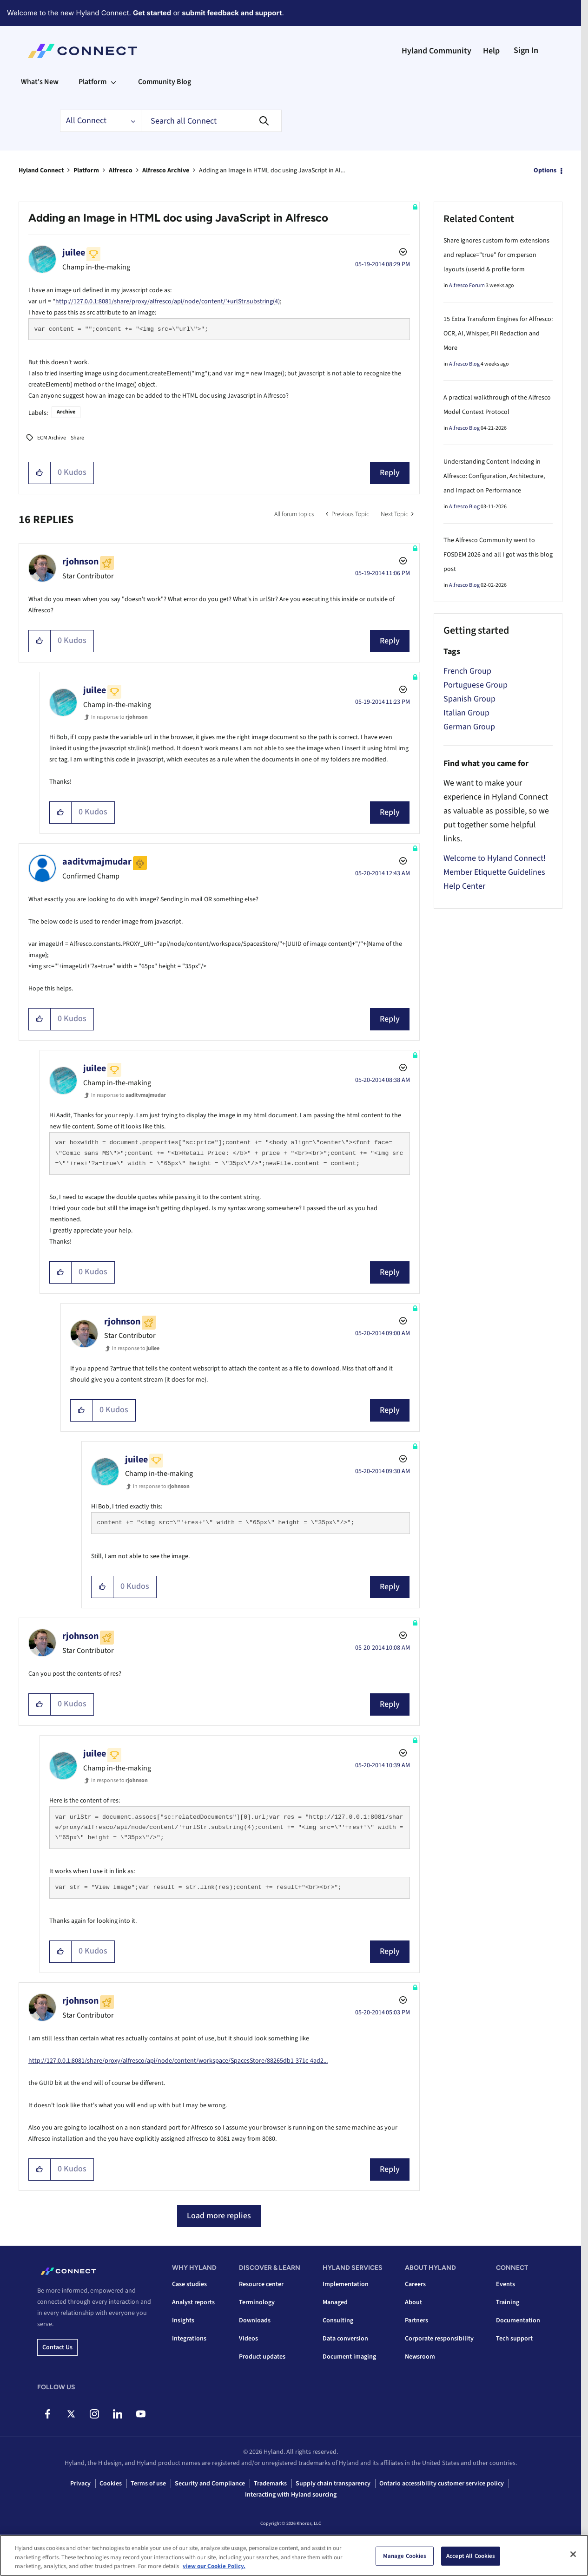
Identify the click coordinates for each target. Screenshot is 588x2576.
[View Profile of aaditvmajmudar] (97, 861)
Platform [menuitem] (92, 82)
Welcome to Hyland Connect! (494, 858)
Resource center (261, 2284)
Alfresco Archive (165, 170)
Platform (86, 170)
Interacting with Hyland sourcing (291, 2494)
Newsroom (420, 2356)
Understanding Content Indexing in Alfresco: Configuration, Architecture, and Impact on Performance (494, 476)
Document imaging (349, 2356)
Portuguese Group (475, 685)
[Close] (573, 2554)
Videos (248, 2338)
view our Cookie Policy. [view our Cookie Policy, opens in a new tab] (214, 2566)
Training (507, 2302)
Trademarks (270, 2483)
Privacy (80, 2483)
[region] (294, 2555)
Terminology (257, 2302)
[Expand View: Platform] (113, 81)
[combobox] (211, 121)
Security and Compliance (210, 2483)
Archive (66, 412)
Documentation (518, 2320)
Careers (415, 2284)
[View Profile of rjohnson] (80, 561)
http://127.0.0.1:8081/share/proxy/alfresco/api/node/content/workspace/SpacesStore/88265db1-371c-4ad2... (178, 2060)
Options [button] (545, 170)
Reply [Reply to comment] (390, 641)
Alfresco (120, 170)
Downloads (255, 2320)
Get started (152, 12)
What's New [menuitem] (40, 82)
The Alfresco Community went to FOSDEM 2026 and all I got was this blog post (498, 555)
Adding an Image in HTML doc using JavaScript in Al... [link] (272, 170)
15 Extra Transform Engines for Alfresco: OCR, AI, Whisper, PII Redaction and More (498, 334)
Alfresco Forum (467, 285)
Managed (335, 2302)
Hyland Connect (41, 170)
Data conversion (345, 2338)
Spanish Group (469, 699)
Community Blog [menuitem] (164, 82)
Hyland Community (436, 51)
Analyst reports (193, 2302)
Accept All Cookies (470, 2555)
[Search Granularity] (100, 121)
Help (491, 51)
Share (77, 438)
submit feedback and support (232, 12)
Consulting (338, 2320)
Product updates (262, 2356)
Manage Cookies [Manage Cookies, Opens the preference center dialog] (405, 2555)
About (413, 2302)
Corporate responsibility (439, 2338)
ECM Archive (51, 438)
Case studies (189, 2284)
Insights (183, 2320)
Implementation (346, 2284)
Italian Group (466, 713)
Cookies (110, 2483)
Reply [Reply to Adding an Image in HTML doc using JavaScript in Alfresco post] (390, 472)
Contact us (57, 2347)
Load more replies (219, 2216)
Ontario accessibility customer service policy (441, 2483)
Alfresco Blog (464, 364)
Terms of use (148, 2483)
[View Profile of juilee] (73, 252)
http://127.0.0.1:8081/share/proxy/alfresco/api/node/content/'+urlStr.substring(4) (167, 301)
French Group (467, 671)
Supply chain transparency (333, 2483)
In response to (119, 717)
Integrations (189, 2338)
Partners (416, 2320)
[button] (40, 473)
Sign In (526, 50)
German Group (469, 727)
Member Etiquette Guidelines (494, 872)
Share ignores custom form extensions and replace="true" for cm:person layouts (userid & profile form (496, 255)
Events (505, 2284)
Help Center (464, 886)
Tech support (514, 2338)
